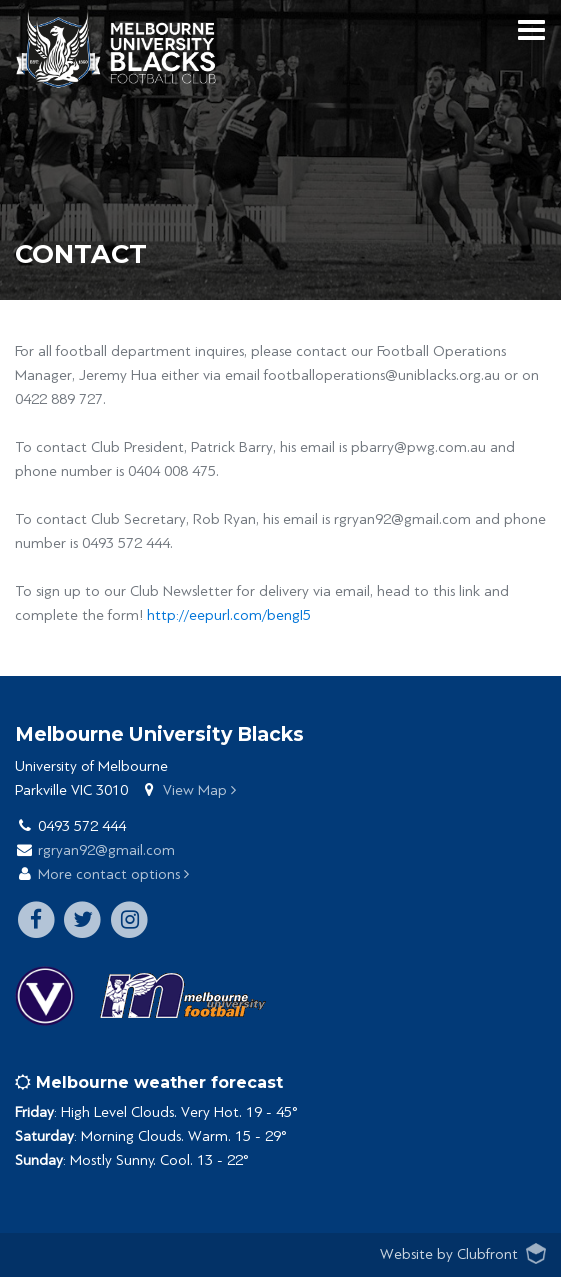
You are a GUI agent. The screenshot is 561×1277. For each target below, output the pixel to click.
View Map (199, 790)
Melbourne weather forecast (149, 1082)
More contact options (113, 874)
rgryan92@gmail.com (106, 850)
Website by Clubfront (449, 1254)
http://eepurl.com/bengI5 (229, 615)
